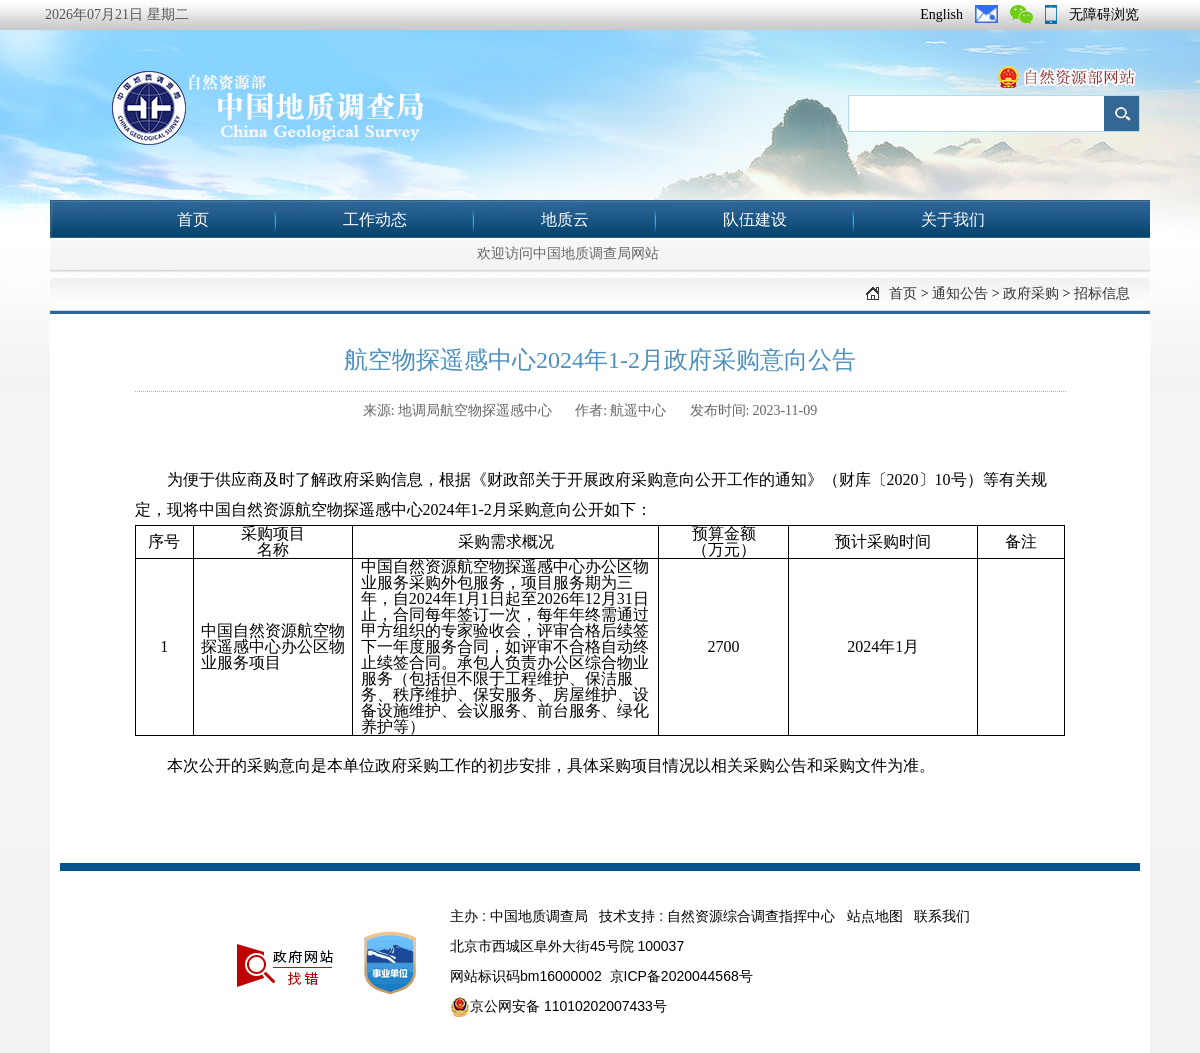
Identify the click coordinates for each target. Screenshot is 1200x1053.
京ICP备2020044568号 (681, 976)
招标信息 (1102, 293)
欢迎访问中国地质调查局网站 (568, 253)
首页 (193, 219)
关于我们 (953, 219)
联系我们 (942, 916)
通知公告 (960, 293)
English (941, 14)
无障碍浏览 (1104, 14)
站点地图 (875, 916)
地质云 (565, 219)
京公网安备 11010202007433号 (558, 1007)
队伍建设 (755, 219)
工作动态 (375, 219)
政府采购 (1031, 293)
